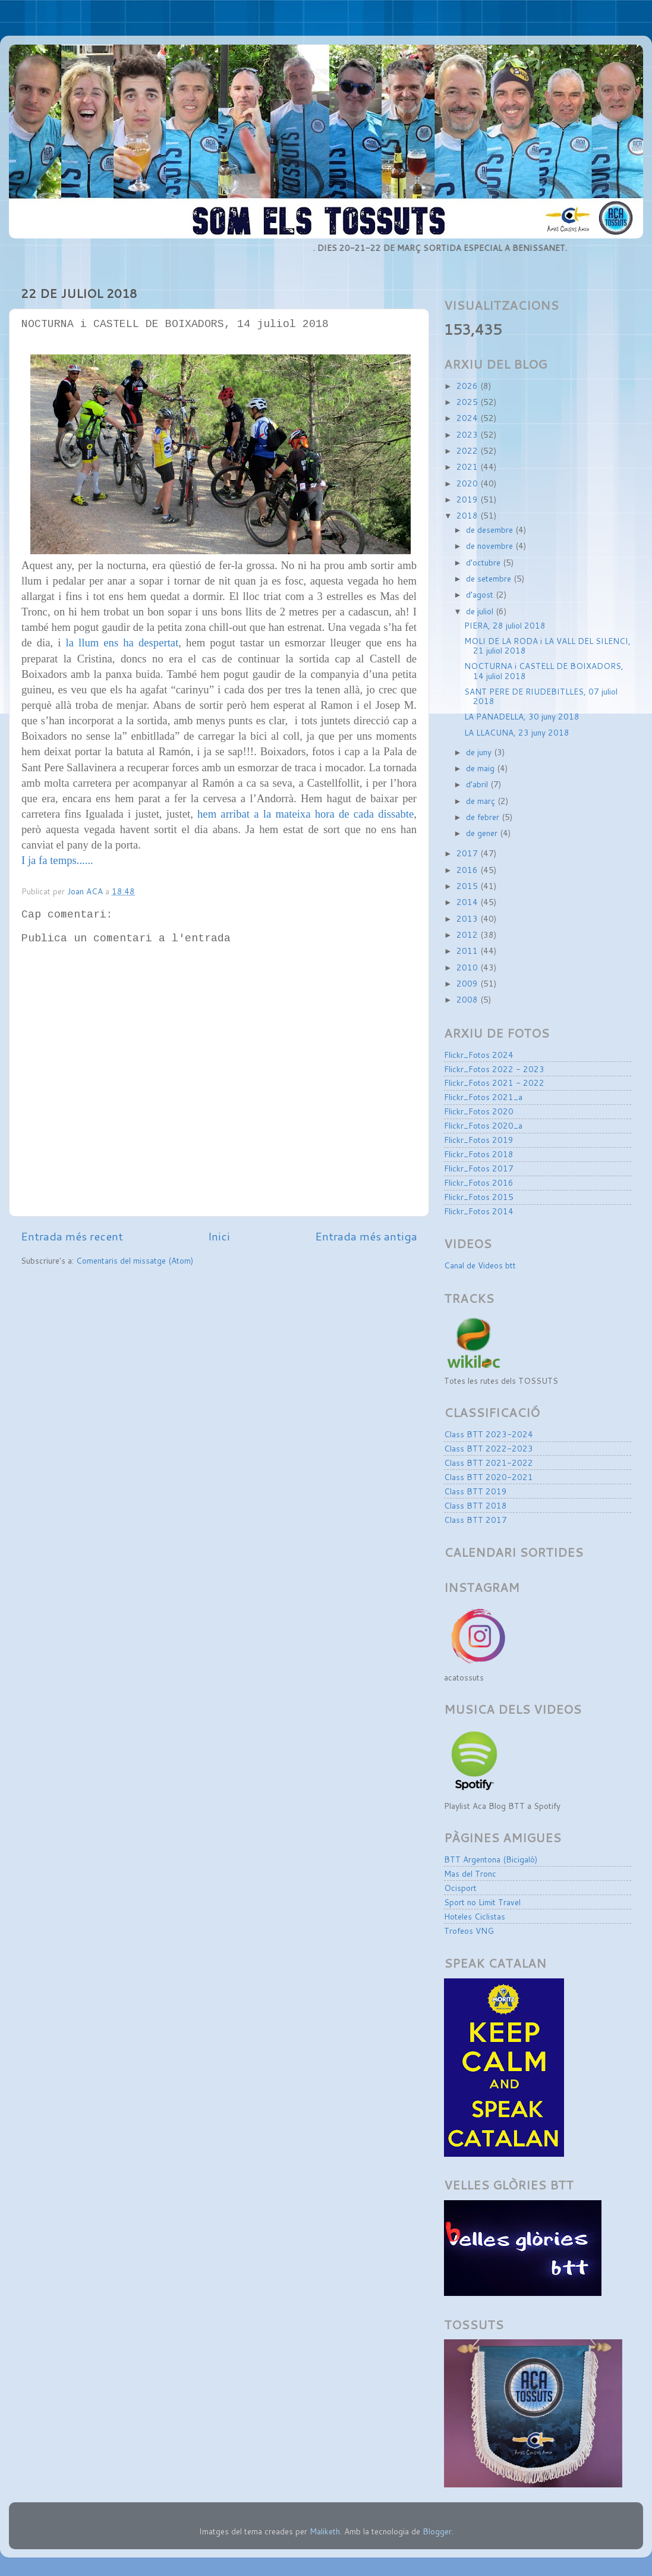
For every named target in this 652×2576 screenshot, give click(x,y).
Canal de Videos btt (480, 1265)
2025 (468, 401)
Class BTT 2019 (475, 1491)
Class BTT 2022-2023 (488, 1448)
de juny (480, 752)
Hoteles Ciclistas (474, 1916)
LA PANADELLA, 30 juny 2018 (521, 716)
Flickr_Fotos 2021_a (483, 1096)
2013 (468, 918)
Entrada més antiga (366, 1236)
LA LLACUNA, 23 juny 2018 (516, 732)
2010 (468, 967)
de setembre (490, 578)
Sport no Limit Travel (482, 1902)
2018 (468, 515)
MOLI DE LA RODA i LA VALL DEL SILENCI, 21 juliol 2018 (547, 645)
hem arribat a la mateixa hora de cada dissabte (305, 814)
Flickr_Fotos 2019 (479, 1139)
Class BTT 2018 (475, 1505)
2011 (468, 950)
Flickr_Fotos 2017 (479, 1168)
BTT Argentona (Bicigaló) (490, 1859)
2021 (468, 466)
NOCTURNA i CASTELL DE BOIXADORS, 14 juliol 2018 (543, 670)
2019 (468, 499)
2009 (468, 983)
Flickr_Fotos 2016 (479, 1182)
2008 (468, 999)
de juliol (481, 611)
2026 (468, 385)
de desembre (490, 529)
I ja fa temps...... (57, 860)
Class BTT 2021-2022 (488, 1462)
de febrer (484, 816)
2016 (468, 869)
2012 (468, 934)
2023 (468, 434)
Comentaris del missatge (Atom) (134, 1260)
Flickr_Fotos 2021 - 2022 (494, 1082)
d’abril (478, 784)
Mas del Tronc (470, 1873)
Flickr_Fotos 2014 (479, 1211)
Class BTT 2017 (475, 1519)
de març (481, 800)
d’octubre (484, 562)
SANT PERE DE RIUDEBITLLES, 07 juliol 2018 (541, 696)
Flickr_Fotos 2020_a (483, 1125)
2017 (468, 853)
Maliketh (325, 2531)
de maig (481, 768)
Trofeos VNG (469, 1930)
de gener (483, 832)
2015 (468, 885)
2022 (468, 450)
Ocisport (460, 1887)
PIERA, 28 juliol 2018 (505, 625)
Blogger (437, 2531)
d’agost (481, 594)
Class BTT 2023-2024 (488, 1434)
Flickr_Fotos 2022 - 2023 (494, 1069)
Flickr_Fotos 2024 (479, 1054)
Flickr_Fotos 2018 (479, 1154)
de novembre (490, 545)
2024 (468, 417)
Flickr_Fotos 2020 (479, 1111)
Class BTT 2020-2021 (488, 1476)
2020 (468, 483)
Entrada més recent (72, 1236)
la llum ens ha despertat (122, 642)
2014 (468, 901)
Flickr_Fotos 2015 (479, 1196)
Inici (219, 1236)
